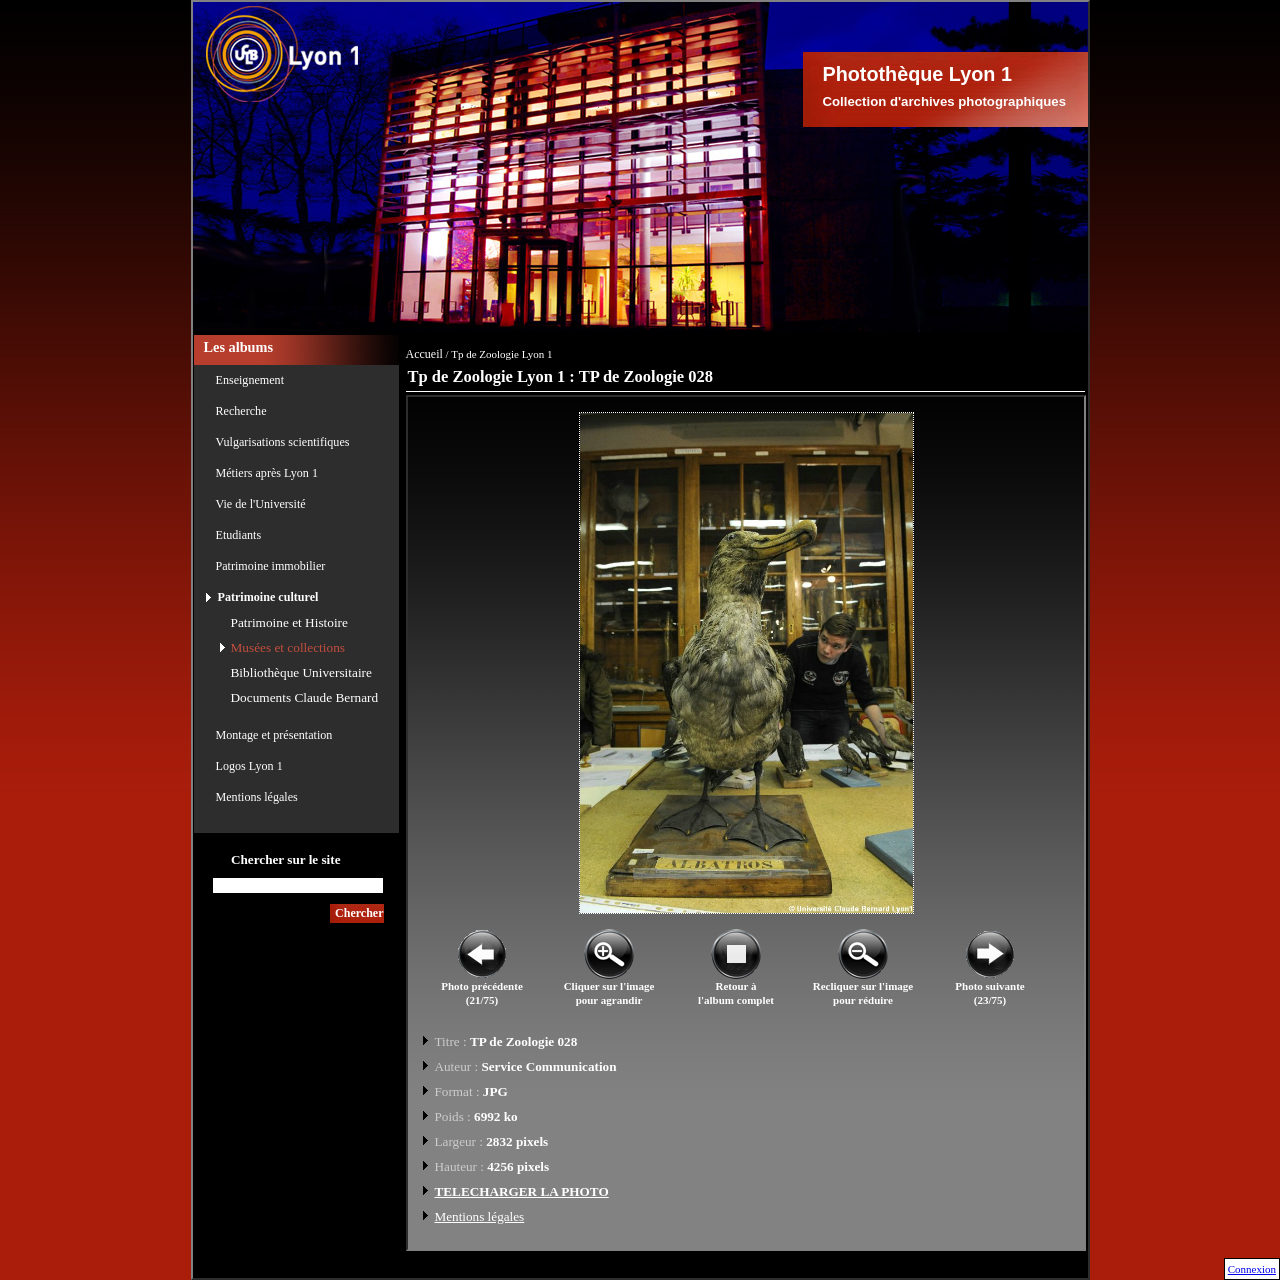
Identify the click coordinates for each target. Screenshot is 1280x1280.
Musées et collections (288, 647)
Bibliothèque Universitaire (301, 672)
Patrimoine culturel (268, 597)
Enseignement (250, 380)
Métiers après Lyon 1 (267, 473)
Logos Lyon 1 (249, 766)
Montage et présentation (274, 735)
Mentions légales (257, 797)
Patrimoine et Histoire (289, 622)
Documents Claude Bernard (305, 697)
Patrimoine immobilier (271, 566)
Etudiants (239, 535)
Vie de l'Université (261, 504)
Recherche (241, 411)
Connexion (1252, 1269)
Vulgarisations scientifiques (283, 442)
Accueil (424, 354)
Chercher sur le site (286, 859)
